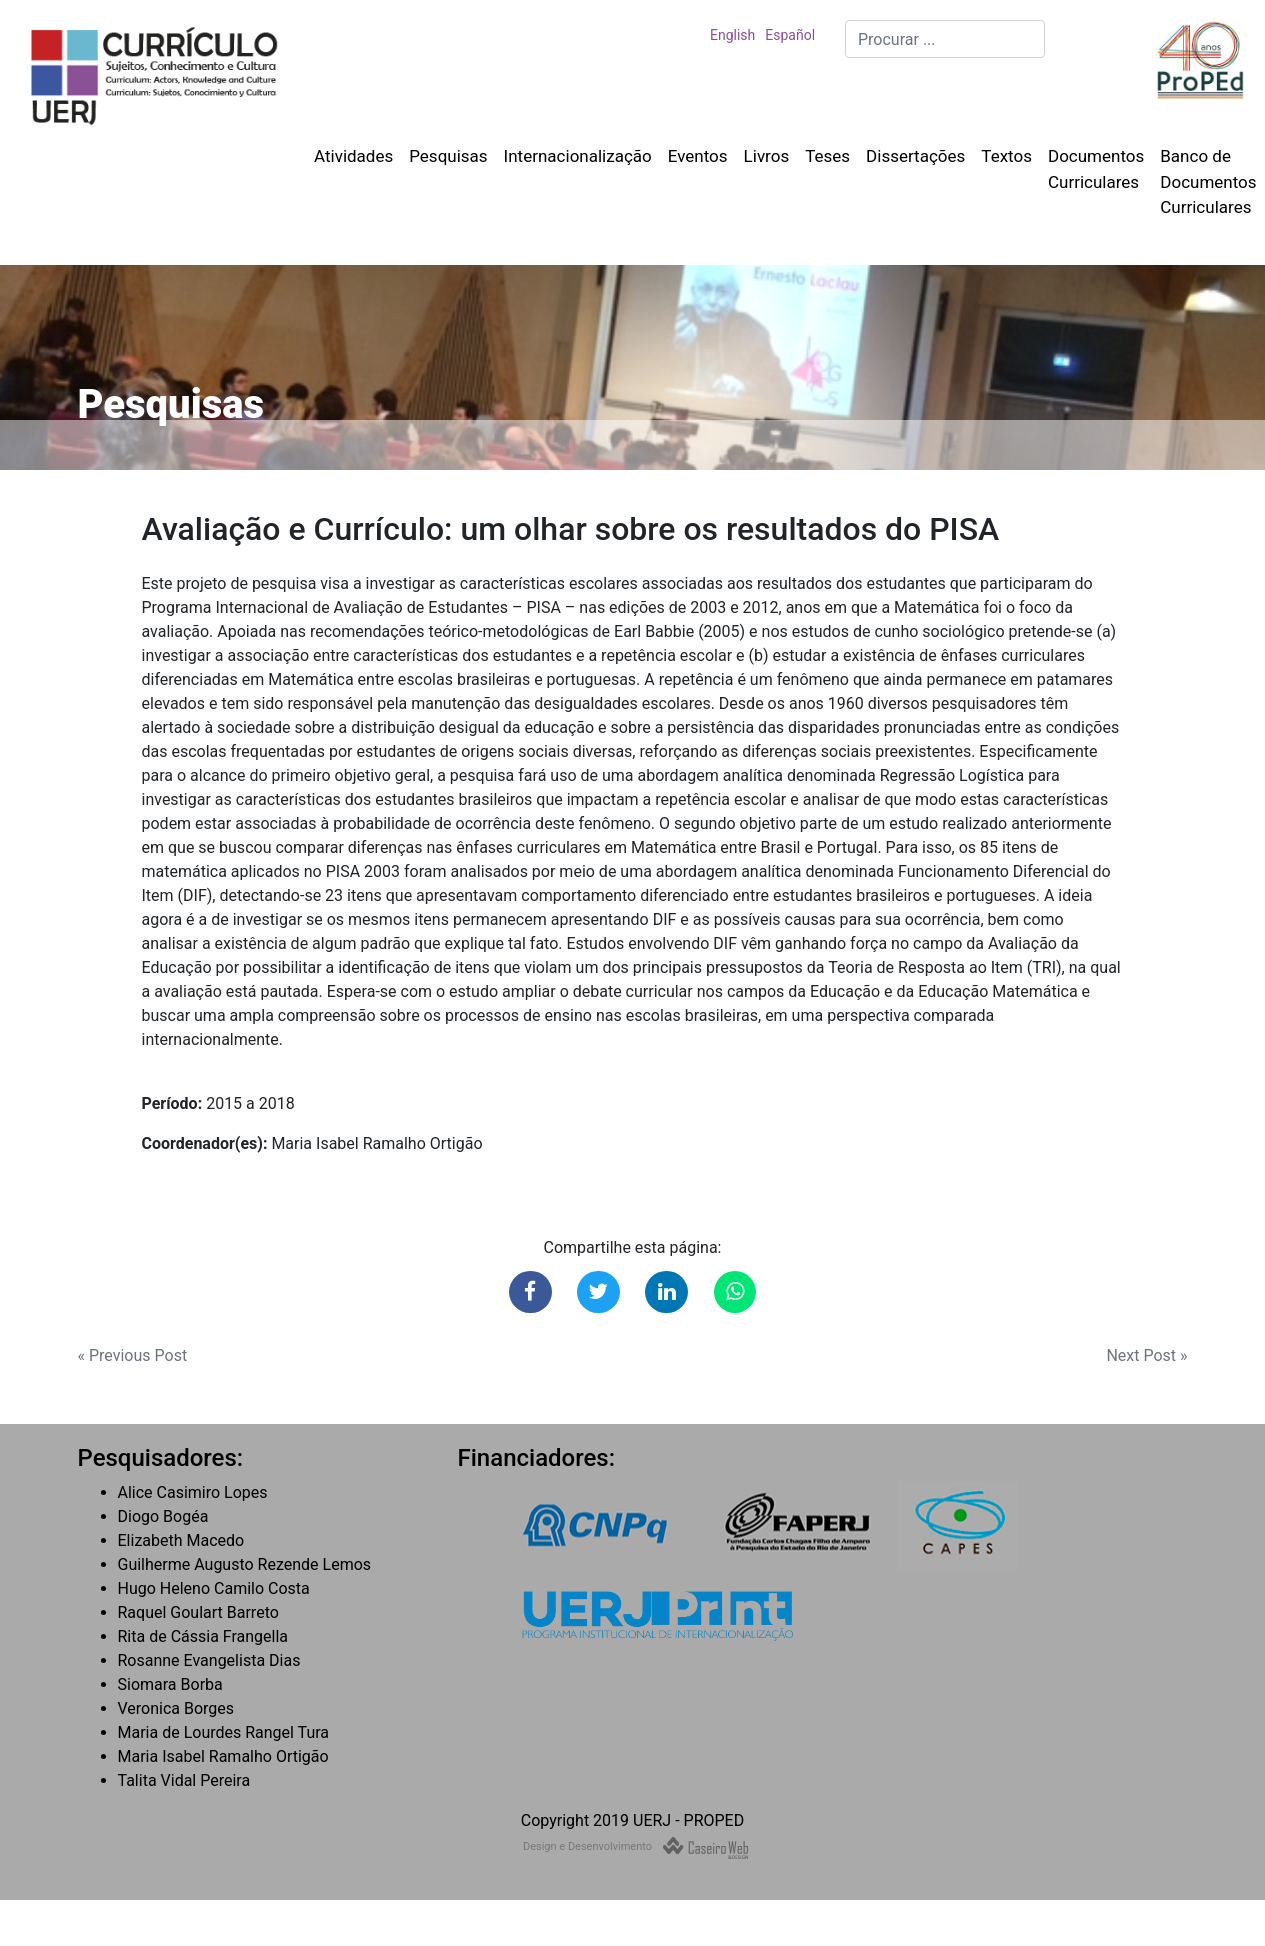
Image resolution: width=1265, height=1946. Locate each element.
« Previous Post (133, 1355)
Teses (827, 156)
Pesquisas (448, 156)
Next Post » (1146, 1355)
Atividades (353, 156)
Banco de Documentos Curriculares (1208, 181)
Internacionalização (578, 156)
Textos (1006, 156)
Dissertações (915, 156)
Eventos (698, 156)
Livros (767, 156)
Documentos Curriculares (1096, 169)
